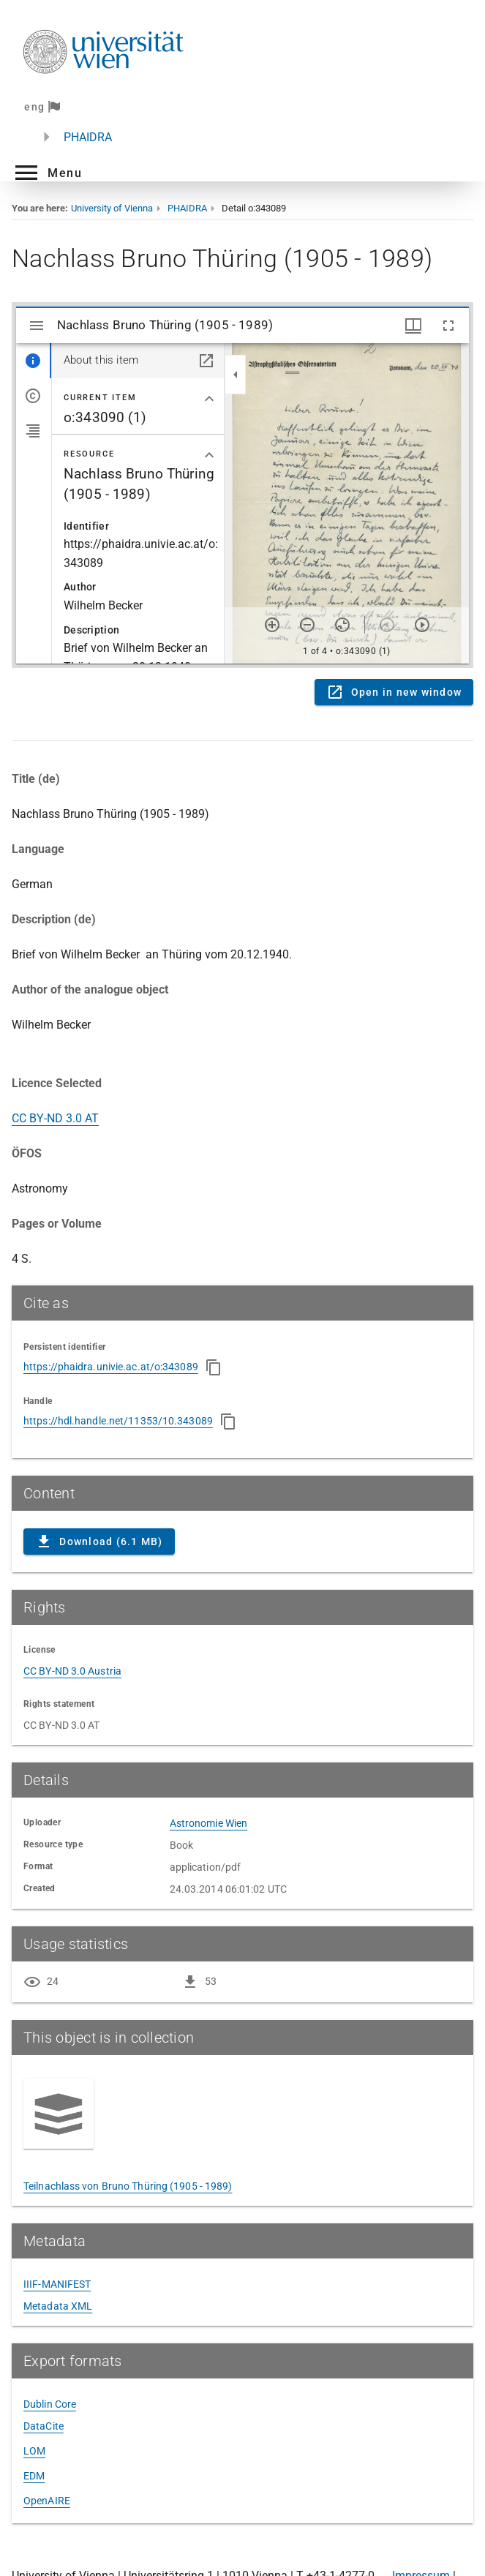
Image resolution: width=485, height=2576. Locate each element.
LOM (34, 2451)
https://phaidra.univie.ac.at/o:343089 (110, 1367)
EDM (34, 2476)
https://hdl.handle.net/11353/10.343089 (118, 1421)
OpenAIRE (46, 2500)
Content (242, 485)
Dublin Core (49, 2404)
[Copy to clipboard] (213, 1367)
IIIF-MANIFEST (57, 2284)
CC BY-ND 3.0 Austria (72, 1671)
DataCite (43, 2426)
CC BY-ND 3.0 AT (55, 1118)
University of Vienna (112, 208)
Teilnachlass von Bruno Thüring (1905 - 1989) (127, 2186)
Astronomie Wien (209, 1823)
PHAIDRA (88, 137)
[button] (47, 173)
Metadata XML (57, 2306)
